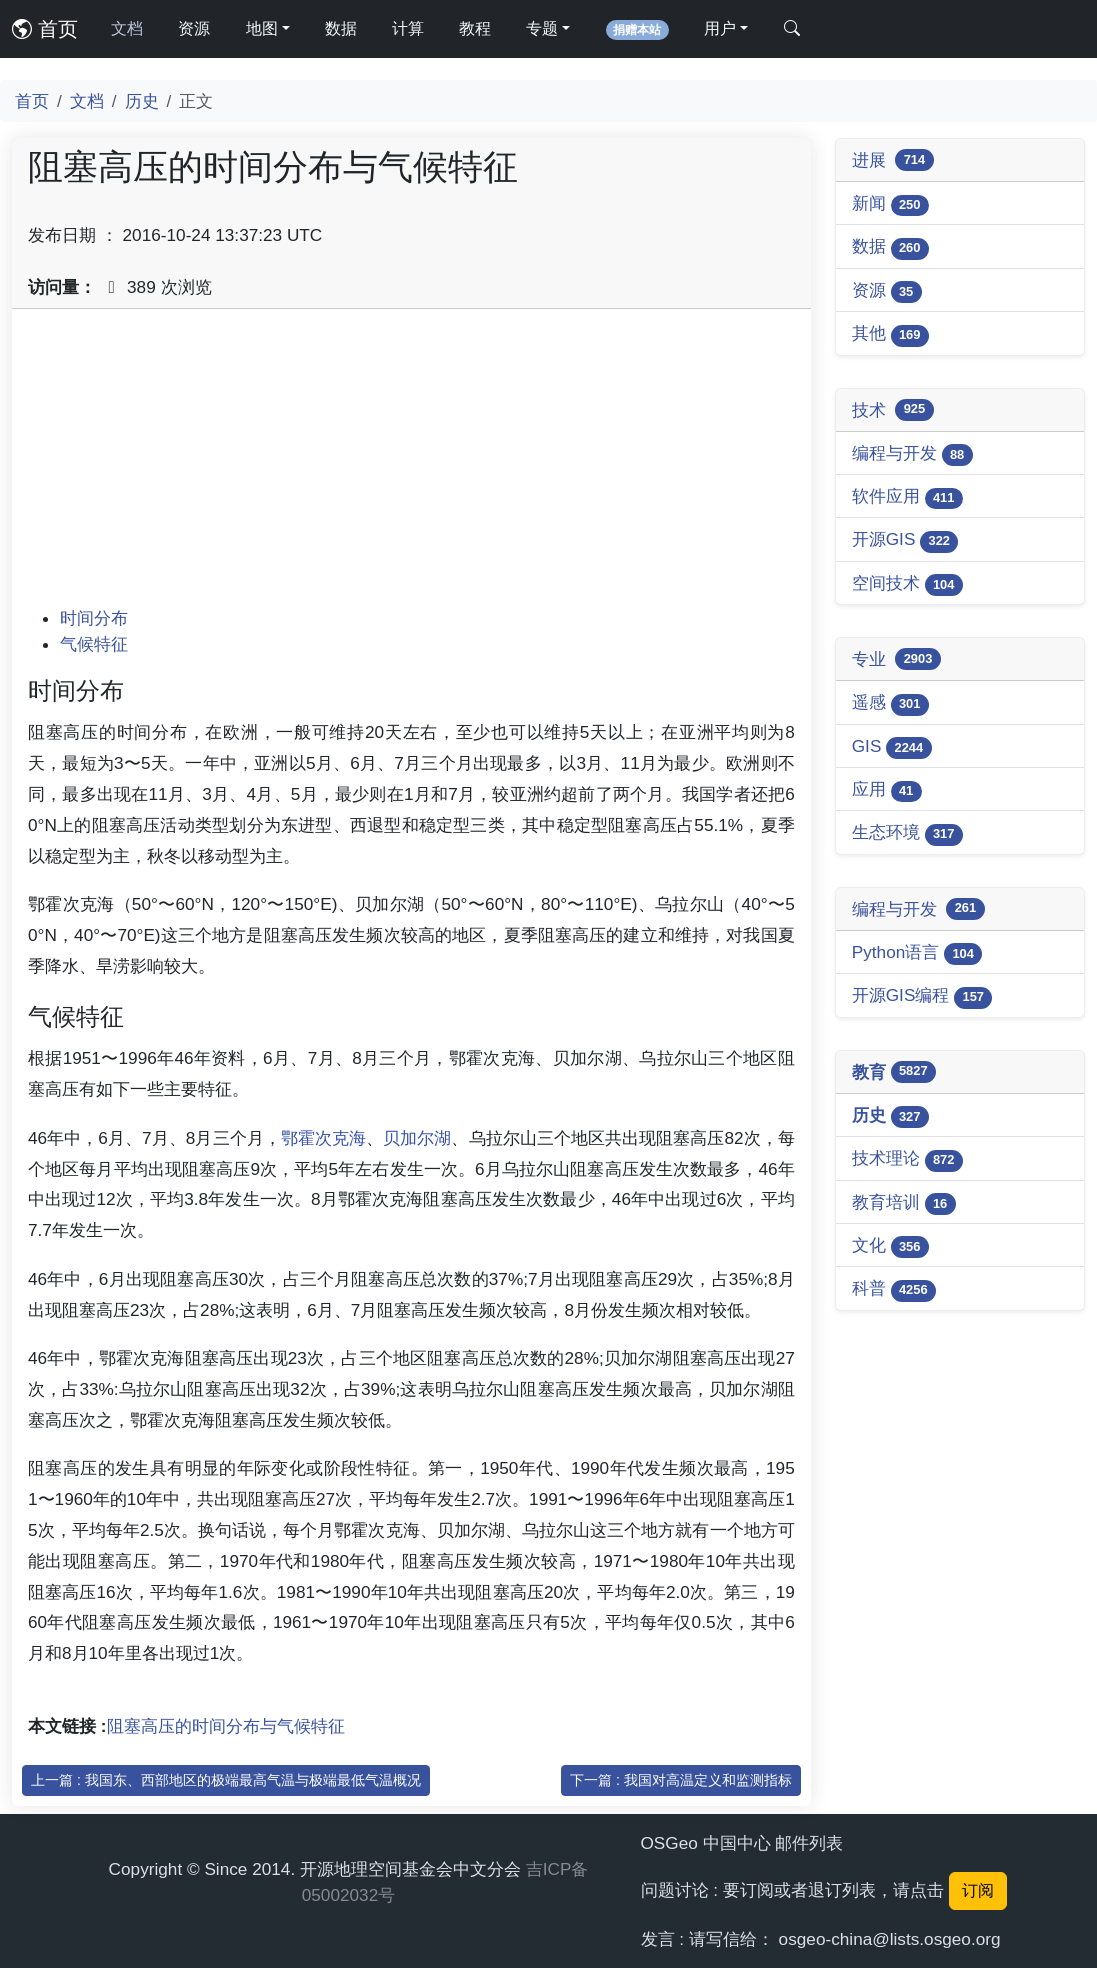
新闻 (890, 204)
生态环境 (907, 833)
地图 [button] (262, 28)
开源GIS (905, 540)
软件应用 (907, 497)
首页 (45, 29)
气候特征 (94, 644)
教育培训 (904, 1203)
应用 (887, 790)
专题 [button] (542, 28)
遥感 (890, 703)
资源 (194, 28)
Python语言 (917, 953)
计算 (408, 28)
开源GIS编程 (922, 996)
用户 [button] (720, 28)
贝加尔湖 (417, 1138)
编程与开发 (912, 454)
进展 (893, 160)
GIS (892, 747)
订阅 (978, 1890)
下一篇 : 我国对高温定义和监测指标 (681, 1780)
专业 (896, 659)
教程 (475, 28)
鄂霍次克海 (323, 1138)
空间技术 (907, 584)
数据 (341, 28)
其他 (890, 334)
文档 (127, 28)
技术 (893, 410)
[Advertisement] (411, 465)
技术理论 (907, 1159)
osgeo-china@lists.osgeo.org (890, 1939)
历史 (142, 101)
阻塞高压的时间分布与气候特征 (226, 1726)
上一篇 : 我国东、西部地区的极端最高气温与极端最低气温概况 (226, 1780)
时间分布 (94, 618)
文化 (890, 1246)
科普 (894, 1289)
